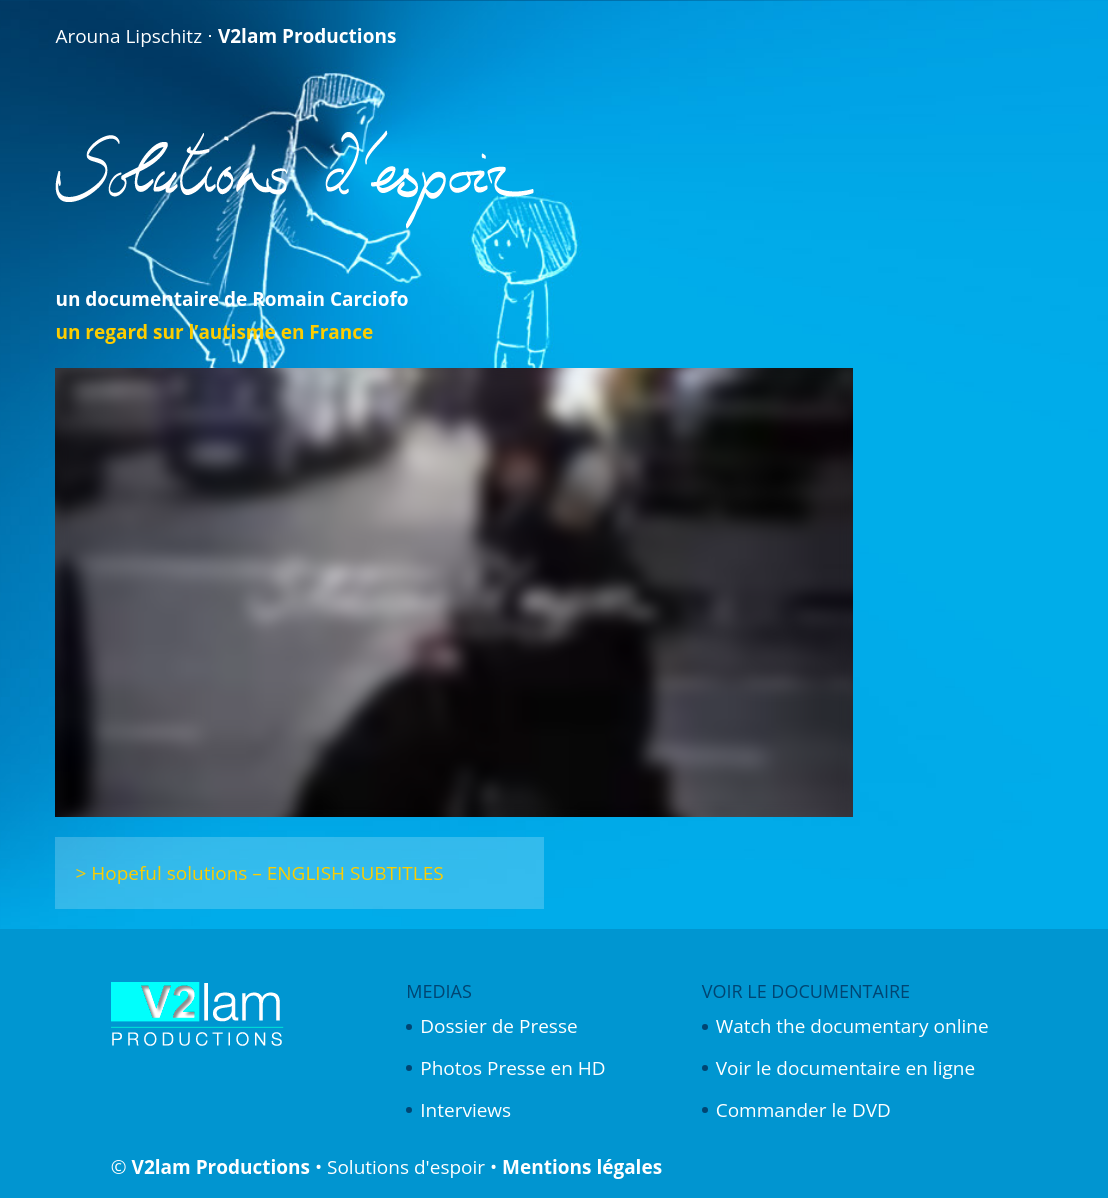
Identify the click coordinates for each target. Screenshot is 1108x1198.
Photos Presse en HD (512, 1068)
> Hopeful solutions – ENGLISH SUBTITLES (259, 873)
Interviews (465, 1110)
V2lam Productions (221, 1167)
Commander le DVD (803, 1110)
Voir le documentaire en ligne (845, 1068)
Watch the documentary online (852, 1026)
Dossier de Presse (498, 1026)
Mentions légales (582, 1167)
